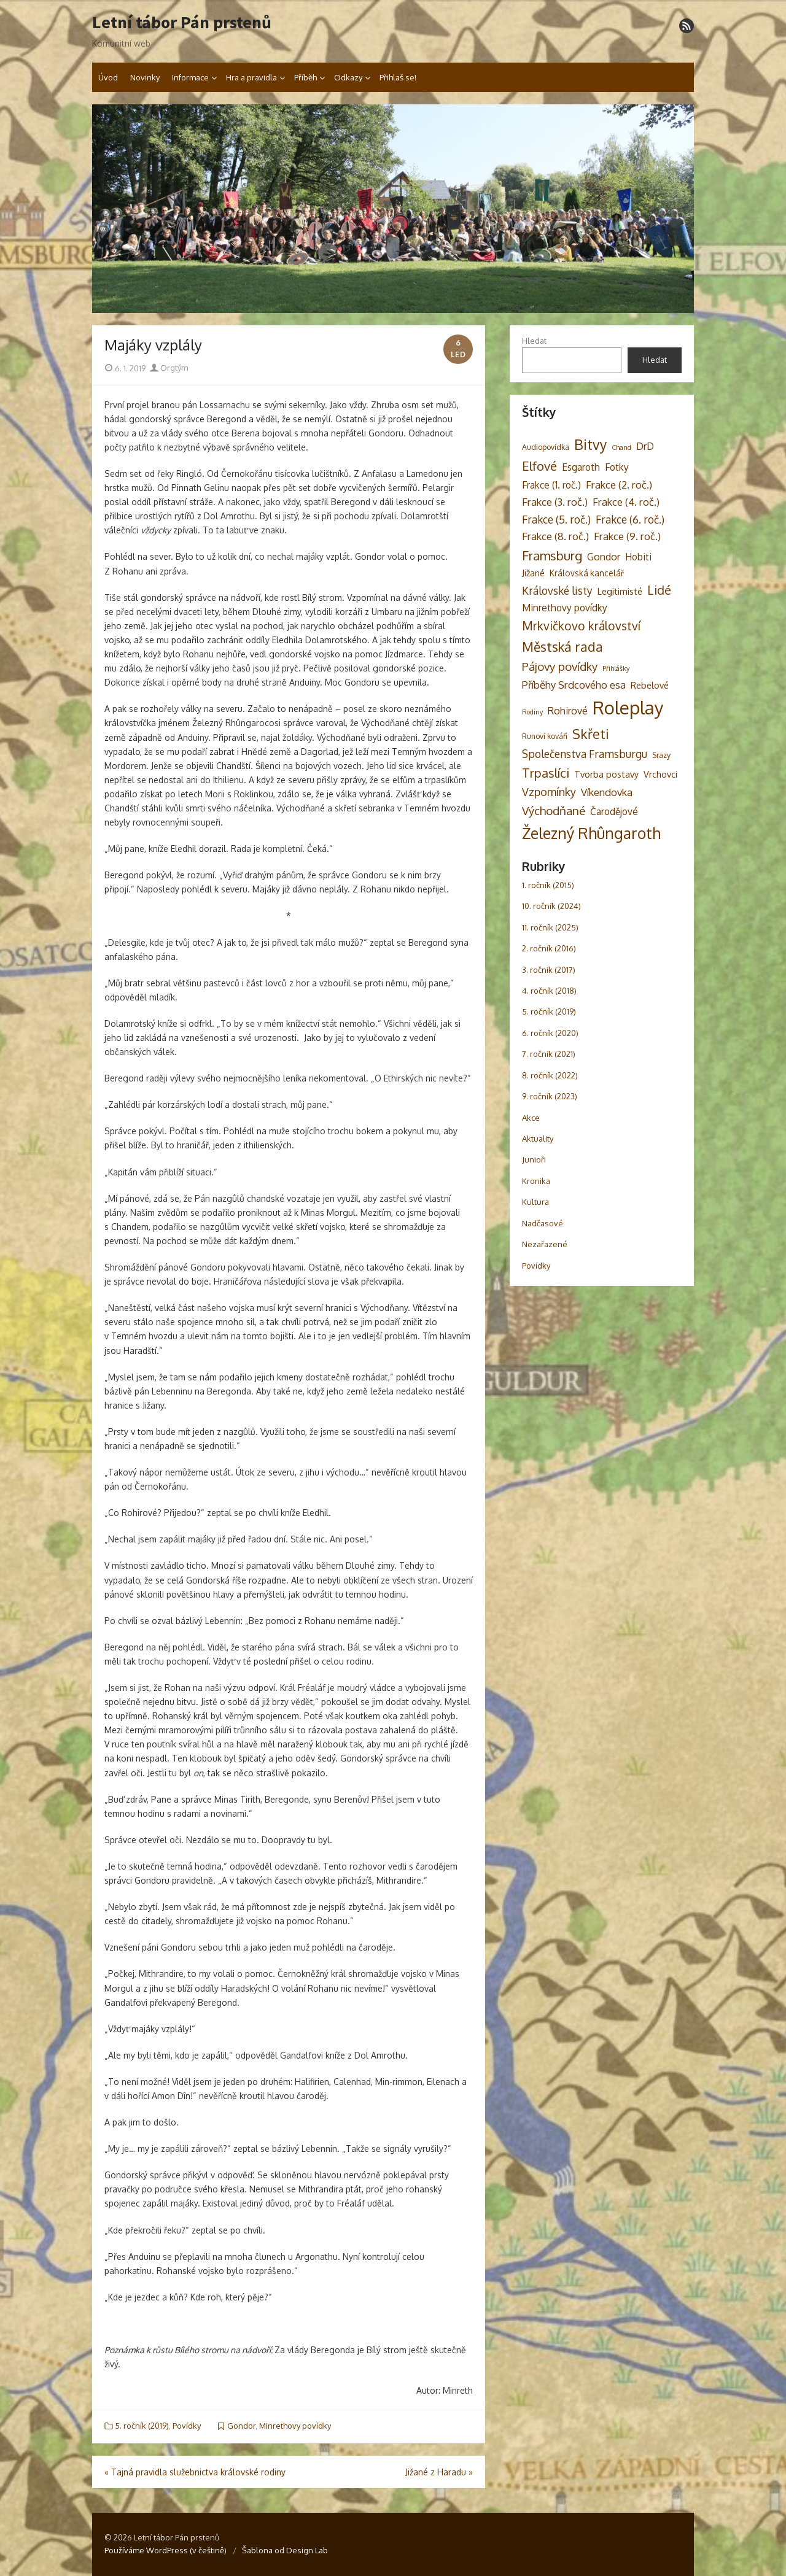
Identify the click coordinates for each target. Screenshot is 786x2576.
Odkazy (348, 77)
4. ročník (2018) (549, 991)
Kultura (535, 1202)
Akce (531, 1118)
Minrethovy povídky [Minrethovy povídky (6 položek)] (564, 607)
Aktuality (537, 1138)
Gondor (241, 2426)
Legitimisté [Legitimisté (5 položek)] (619, 591)
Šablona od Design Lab (285, 2550)
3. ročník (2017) (548, 970)
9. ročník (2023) (549, 1096)
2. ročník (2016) (549, 948)
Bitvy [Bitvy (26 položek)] (590, 444)
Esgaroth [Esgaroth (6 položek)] (581, 467)
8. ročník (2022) (550, 1075)
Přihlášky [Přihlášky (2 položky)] (615, 668)
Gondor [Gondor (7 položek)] (603, 556)
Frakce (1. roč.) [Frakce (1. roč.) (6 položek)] (551, 485)
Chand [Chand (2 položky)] (621, 447)
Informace (190, 77)
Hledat (534, 341)
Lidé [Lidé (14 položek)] (659, 590)
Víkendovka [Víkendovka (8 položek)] (606, 792)
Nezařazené (544, 1244)
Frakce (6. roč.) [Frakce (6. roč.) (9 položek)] (630, 519)
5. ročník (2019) (142, 2426)
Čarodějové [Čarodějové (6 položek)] (614, 811)
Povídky (187, 2426)
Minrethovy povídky (295, 2426)
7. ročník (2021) (548, 1054)
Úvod (108, 77)
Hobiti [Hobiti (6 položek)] (638, 557)
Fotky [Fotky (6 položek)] (617, 467)
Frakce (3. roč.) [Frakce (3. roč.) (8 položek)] (555, 501)
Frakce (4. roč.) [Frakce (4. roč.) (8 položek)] (626, 501)
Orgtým (169, 368)
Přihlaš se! (397, 77)
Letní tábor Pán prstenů (181, 22)
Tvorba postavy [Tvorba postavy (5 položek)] (606, 773)
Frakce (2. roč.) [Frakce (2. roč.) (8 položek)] (619, 484)
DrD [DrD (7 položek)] (645, 445)
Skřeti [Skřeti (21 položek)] (590, 733)
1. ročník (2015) (548, 885)
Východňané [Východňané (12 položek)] (553, 810)
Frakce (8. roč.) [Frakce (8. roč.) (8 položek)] (555, 536)
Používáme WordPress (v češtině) (165, 2550)
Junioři (534, 1159)
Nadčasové (542, 1223)
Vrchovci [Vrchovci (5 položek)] (660, 773)
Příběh (305, 77)
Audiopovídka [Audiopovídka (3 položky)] (545, 447)
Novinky (145, 77)
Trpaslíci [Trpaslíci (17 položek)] (545, 773)
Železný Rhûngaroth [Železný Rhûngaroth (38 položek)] (591, 833)
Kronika (536, 1181)
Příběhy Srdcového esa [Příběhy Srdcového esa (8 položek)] (574, 684)
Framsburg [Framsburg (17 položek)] (552, 555)
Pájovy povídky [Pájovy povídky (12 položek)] (559, 666)
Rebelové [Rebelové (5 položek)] (650, 684)
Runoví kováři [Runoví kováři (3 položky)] (544, 736)
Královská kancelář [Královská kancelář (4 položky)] (587, 573)
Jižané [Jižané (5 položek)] (533, 572)
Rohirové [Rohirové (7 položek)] (568, 710)
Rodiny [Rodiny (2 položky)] (532, 712)
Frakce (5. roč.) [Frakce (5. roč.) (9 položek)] (556, 519)
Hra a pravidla (251, 77)
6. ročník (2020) (550, 1033)
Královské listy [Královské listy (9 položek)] (557, 590)
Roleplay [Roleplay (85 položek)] (628, 707)
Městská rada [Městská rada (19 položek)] (562, 646)
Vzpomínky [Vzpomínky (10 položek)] (549, 792)
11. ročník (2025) (550, 927)
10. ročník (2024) (551, 906)
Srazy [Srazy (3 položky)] (661, 755)
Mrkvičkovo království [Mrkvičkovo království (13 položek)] (581, 625)
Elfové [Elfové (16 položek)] (539, 466)
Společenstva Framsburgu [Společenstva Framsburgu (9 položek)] (584, 753)
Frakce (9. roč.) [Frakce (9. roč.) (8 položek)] (627, 536)
